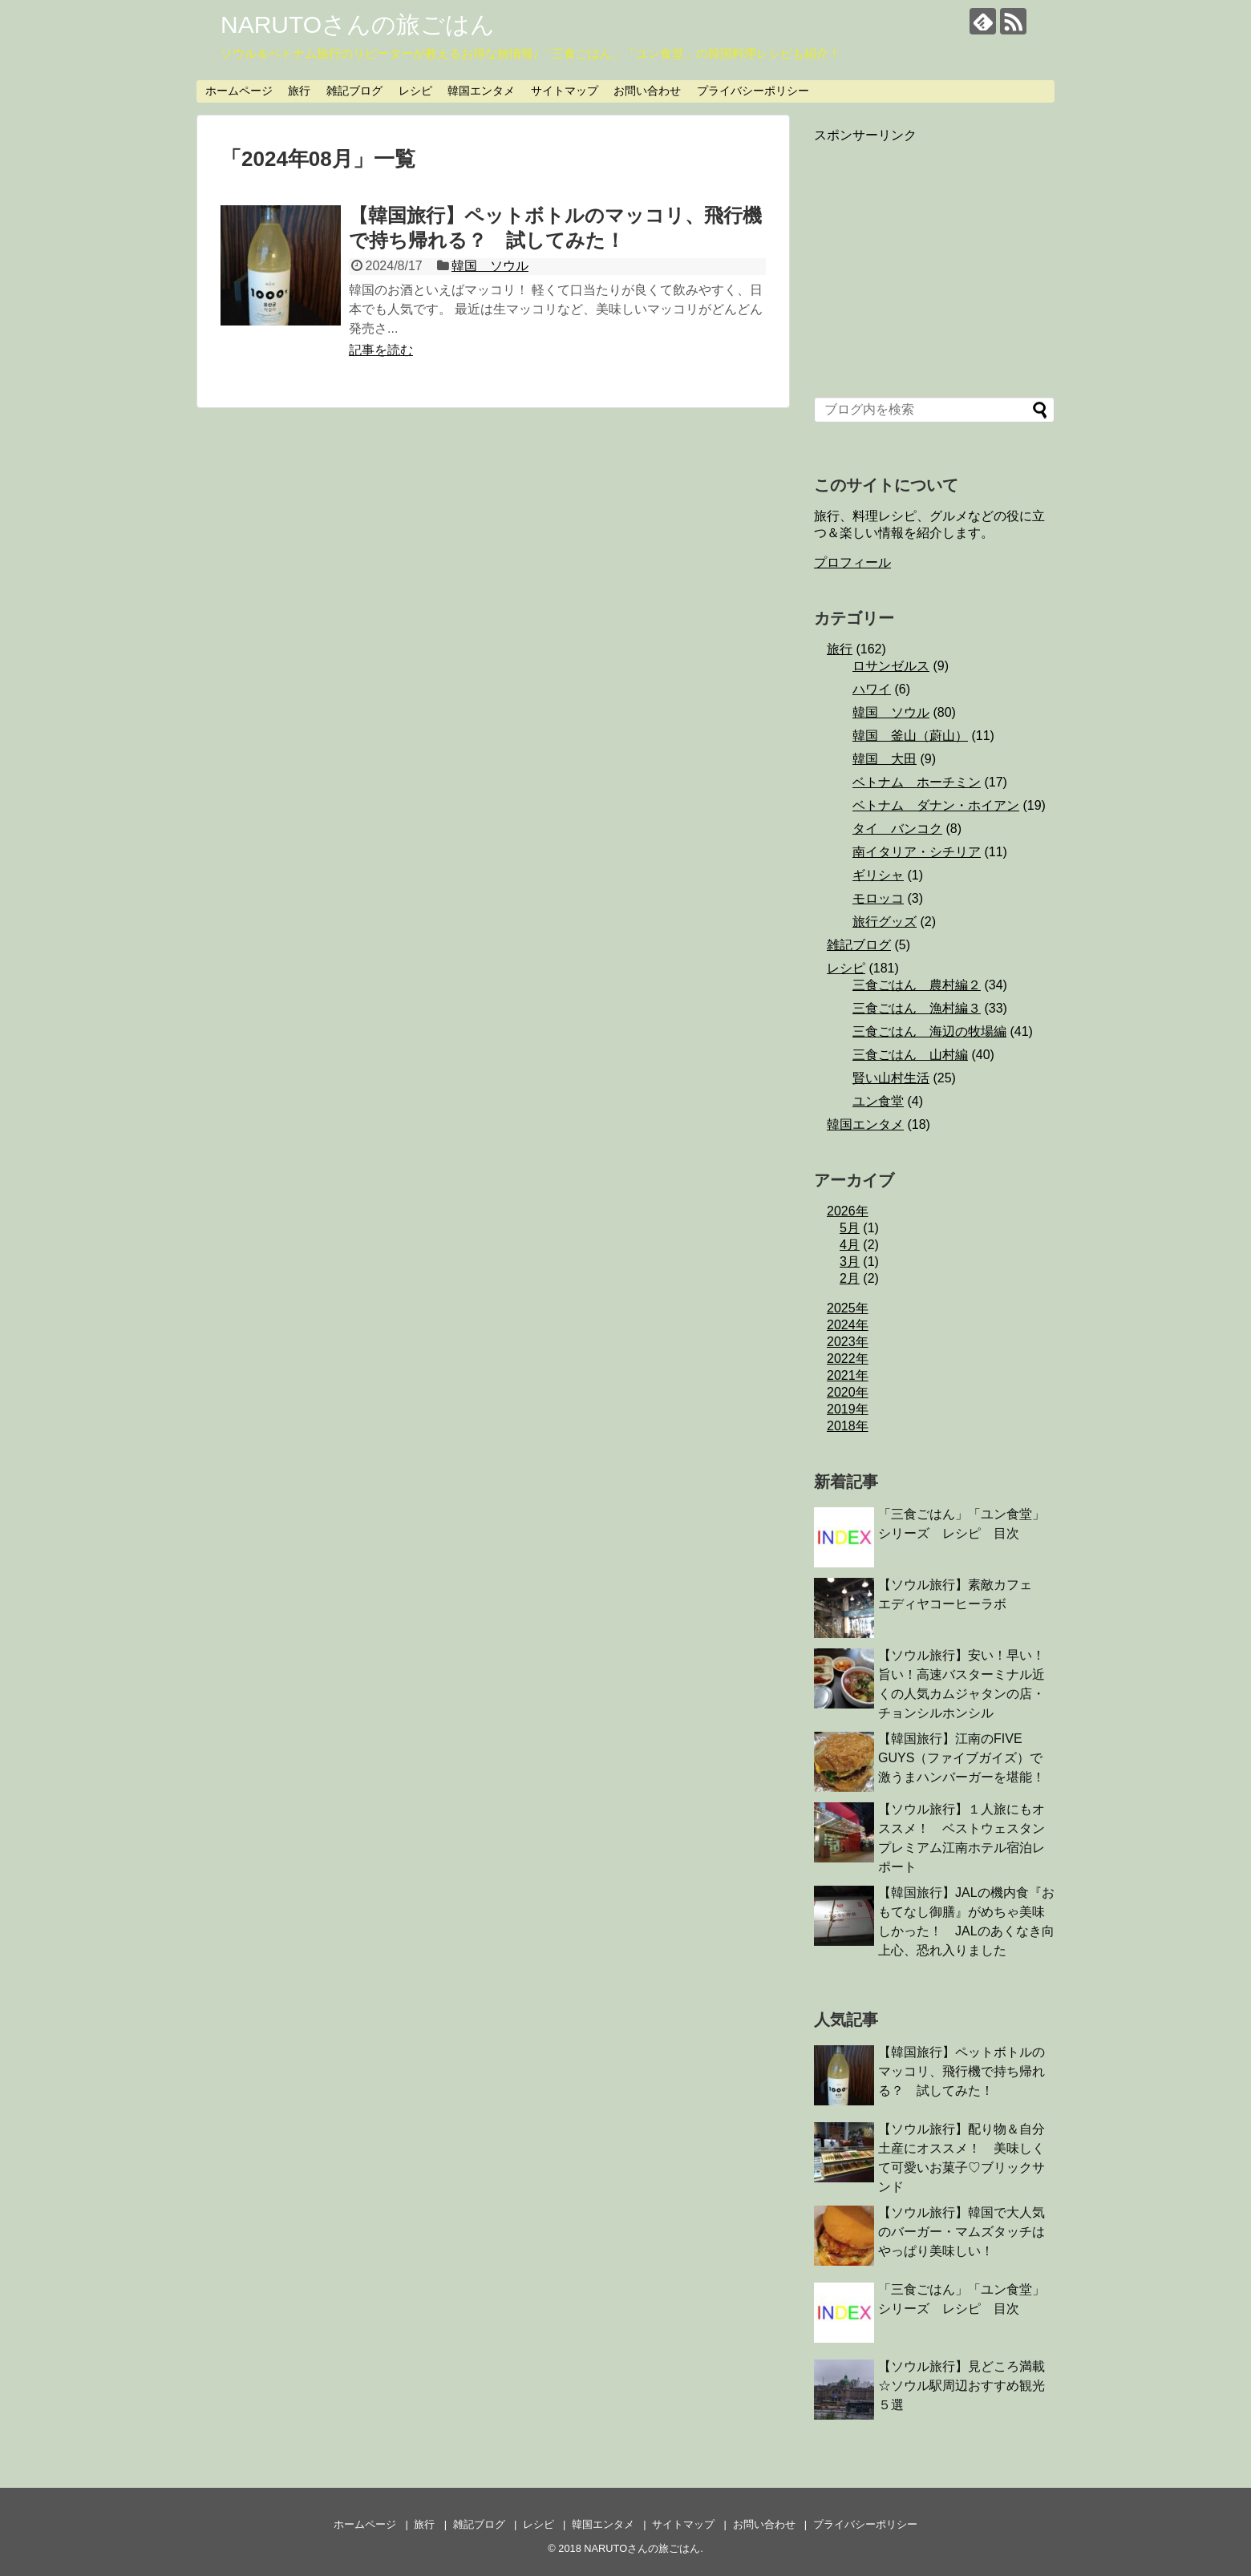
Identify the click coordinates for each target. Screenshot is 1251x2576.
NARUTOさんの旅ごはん (358, 24)
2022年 (847, 1358)
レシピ (415, 90)
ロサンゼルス (890, 666)
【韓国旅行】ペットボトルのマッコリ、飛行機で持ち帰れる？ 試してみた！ (961, 2071)
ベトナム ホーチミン (916, 782)
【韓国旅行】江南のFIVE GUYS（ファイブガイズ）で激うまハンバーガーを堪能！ (961, 1758)
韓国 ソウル (489, 266)
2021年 (847, 1375)
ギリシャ (878, 875)
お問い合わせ (647, 90)
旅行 (299, 90)
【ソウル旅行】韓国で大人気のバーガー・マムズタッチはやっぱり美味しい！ (961, 2232)
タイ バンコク (897, 828)
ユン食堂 (878, 1101)
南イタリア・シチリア (916, 852)
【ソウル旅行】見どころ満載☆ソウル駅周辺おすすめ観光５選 (961, 2386)
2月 (850, 1278)
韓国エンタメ (481, 90)
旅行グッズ (884, 921)
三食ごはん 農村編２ (916, 985)
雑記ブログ (354, 90)
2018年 (847, 1426)
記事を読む (381, 350)
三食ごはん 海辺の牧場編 (929, 1031)
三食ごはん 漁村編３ (916, 1008)
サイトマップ (564, 90)
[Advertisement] (934, 257)
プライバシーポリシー (753, 90)
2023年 (847, 1342)
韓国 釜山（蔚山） (910, 735)
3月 (850, 1261)
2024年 (847, 1325)
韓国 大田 (884, 759)
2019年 (847, 1409)
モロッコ (878, 898)
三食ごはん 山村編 (910, 1055)
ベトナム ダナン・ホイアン (935, 805)
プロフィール (852, 562)
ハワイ (871, 689)
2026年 (847, 1211)
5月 (850, 1228)
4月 (850, 1245)
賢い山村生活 (890, 1078)
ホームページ (239, 90)
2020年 (847, 1392)
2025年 (847, 1308)
